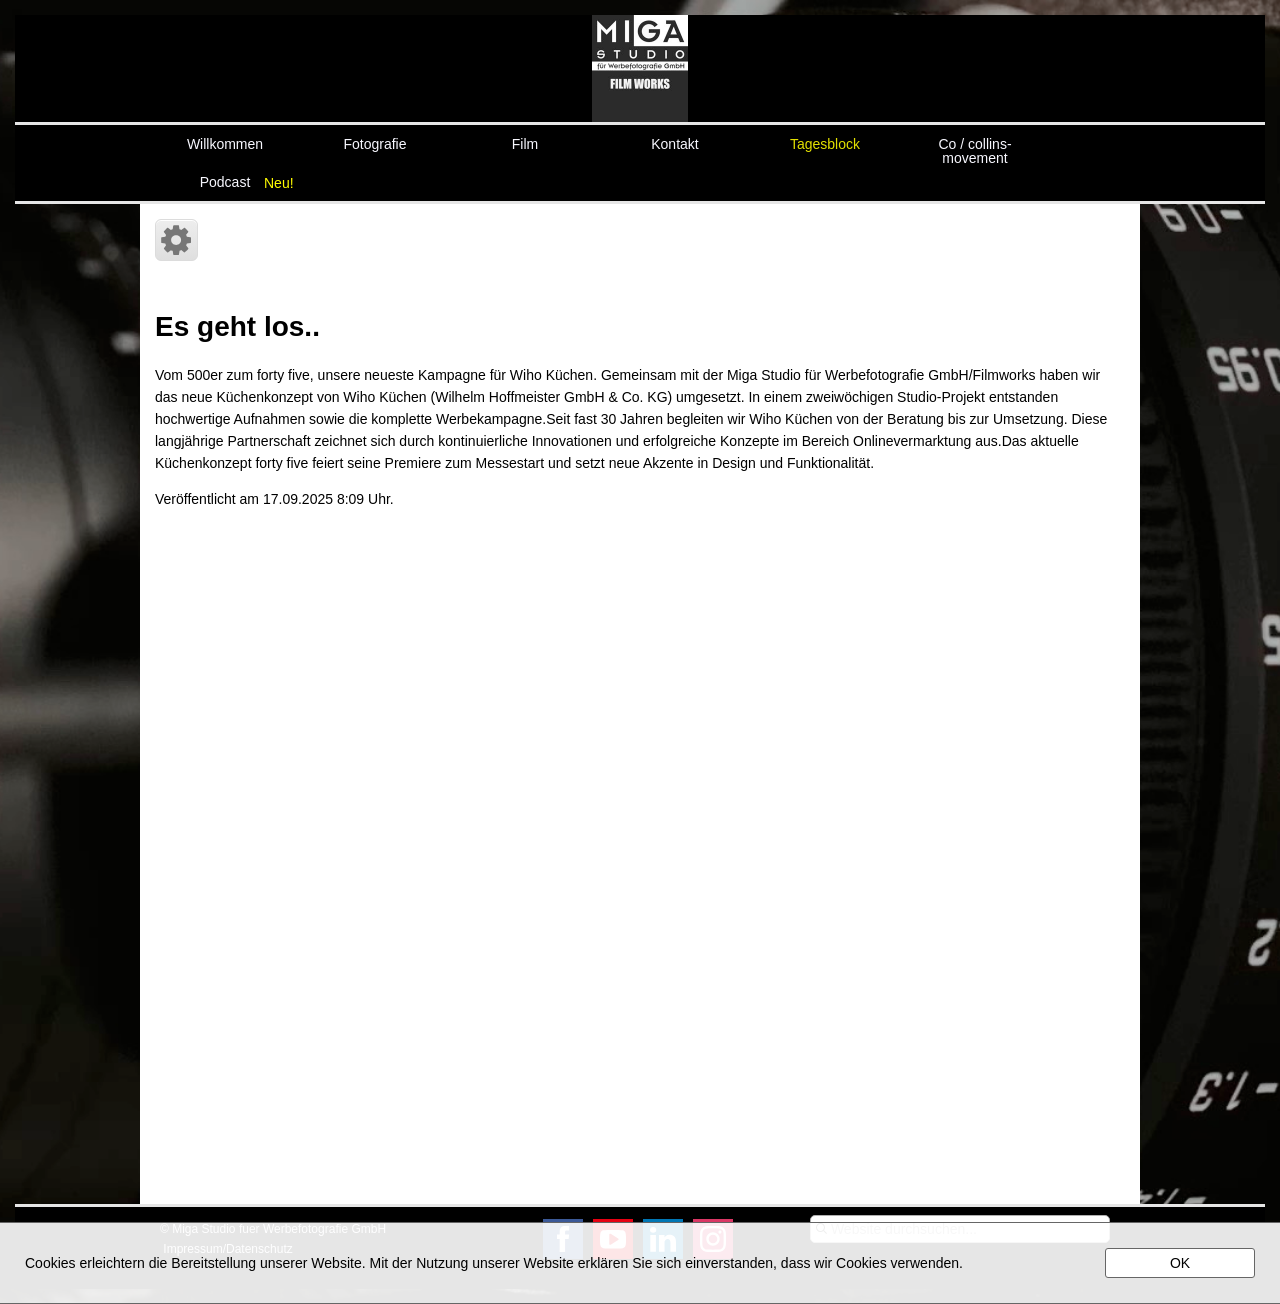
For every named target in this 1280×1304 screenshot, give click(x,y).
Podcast (225, 182)
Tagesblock (825, 144)
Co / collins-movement (974, 149)
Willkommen (225, 144)
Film (525, 144)
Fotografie (374, 144)
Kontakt (674, 144)
